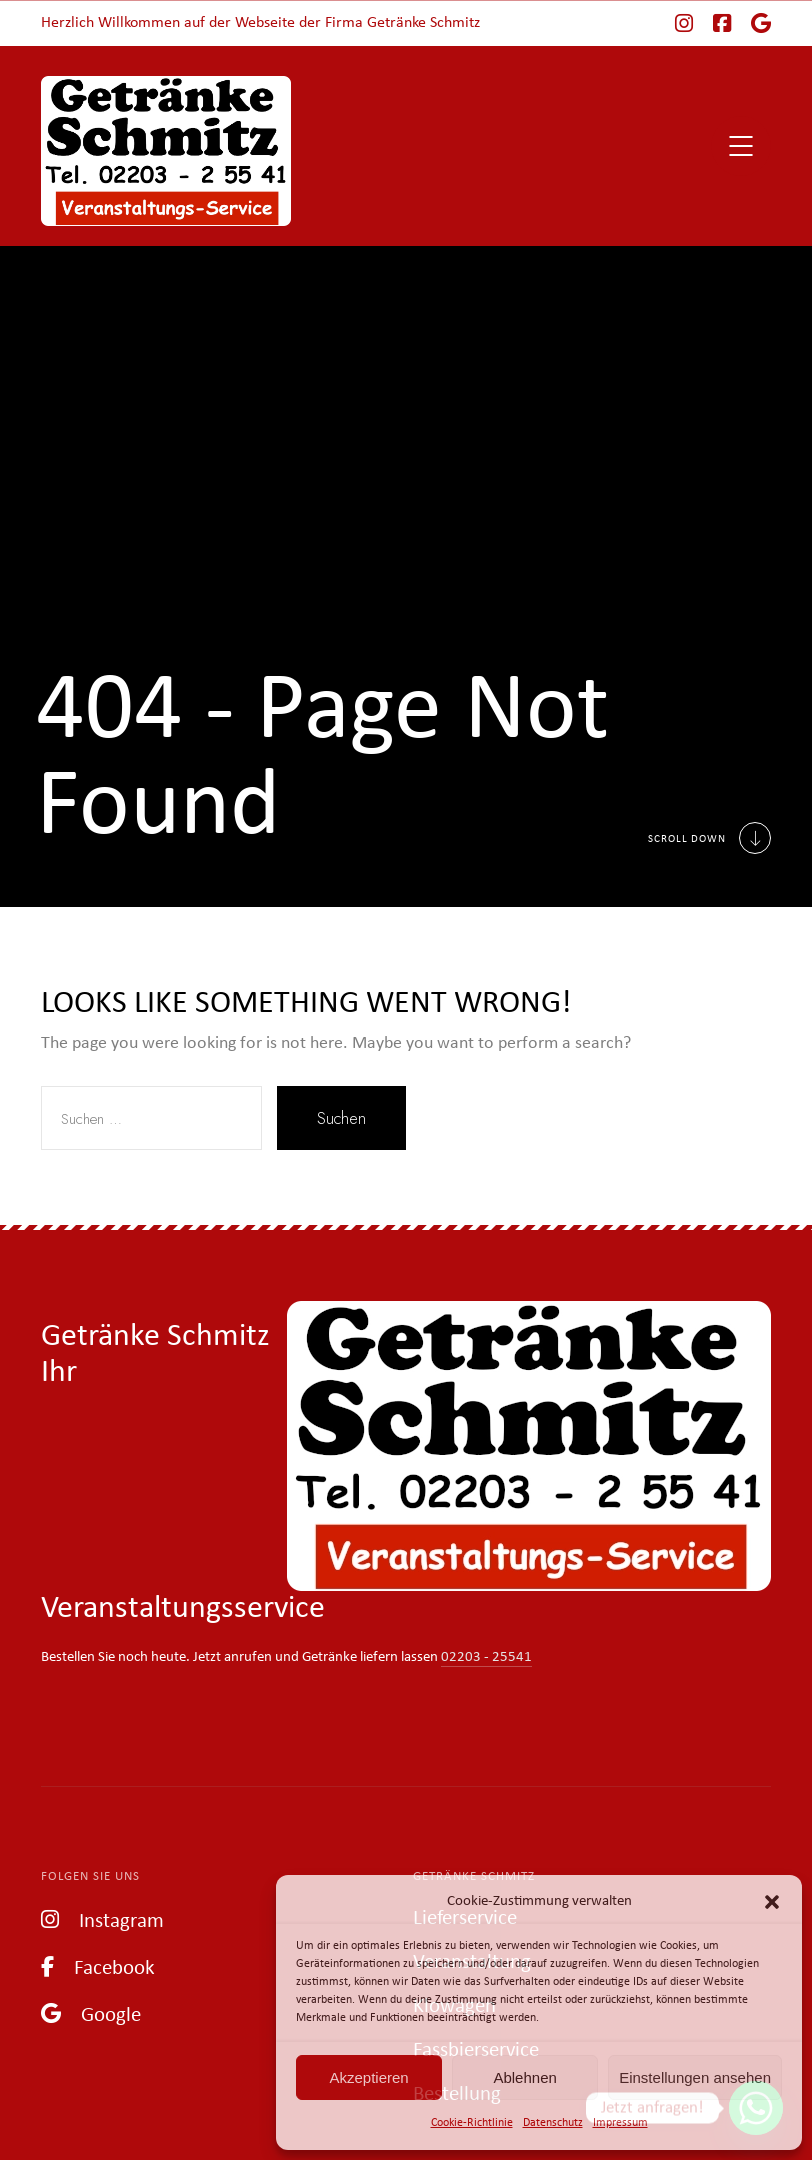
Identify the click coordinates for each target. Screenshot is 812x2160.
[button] (772, 1902)
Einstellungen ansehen (695, 2077)
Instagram (102, 1919)
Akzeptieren (368, 2077)
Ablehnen (524, 2077)
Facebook (98, 1966)
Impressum (620, 2123)
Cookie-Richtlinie (472, 2123)
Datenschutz (553, 2123)
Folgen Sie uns (90, 1876)
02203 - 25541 (486, 1657)
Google (91, 2013)
